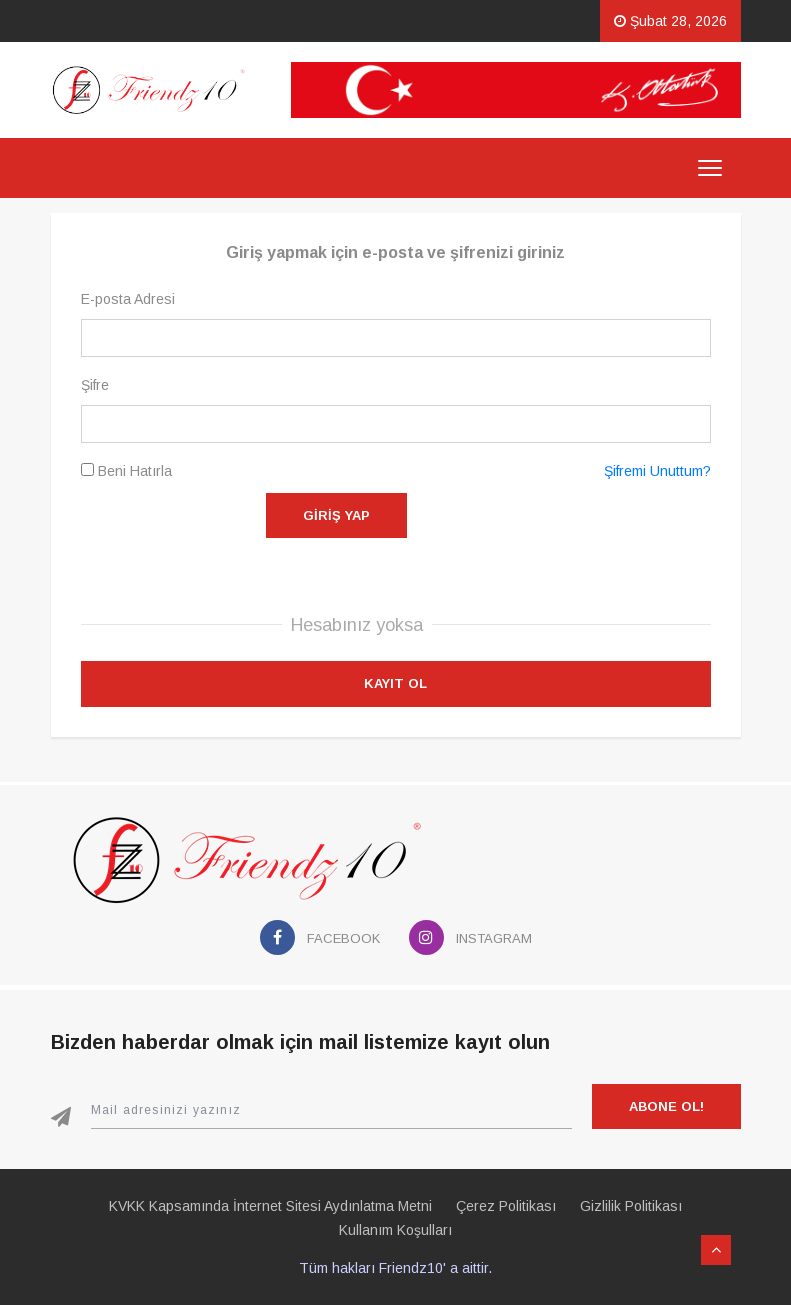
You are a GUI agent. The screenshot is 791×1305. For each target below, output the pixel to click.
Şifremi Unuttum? (657, 471)
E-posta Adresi (128, 299)
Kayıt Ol (395, 683)
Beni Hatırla (126, 471)
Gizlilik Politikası (631, 1206)
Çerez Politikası (506, 1206)
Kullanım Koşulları (395, 1230)
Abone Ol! (666, 1106)
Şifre (95, 385)
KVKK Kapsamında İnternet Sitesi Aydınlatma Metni (270, 1206)
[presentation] (559, 532)
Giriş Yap (336, 515)
